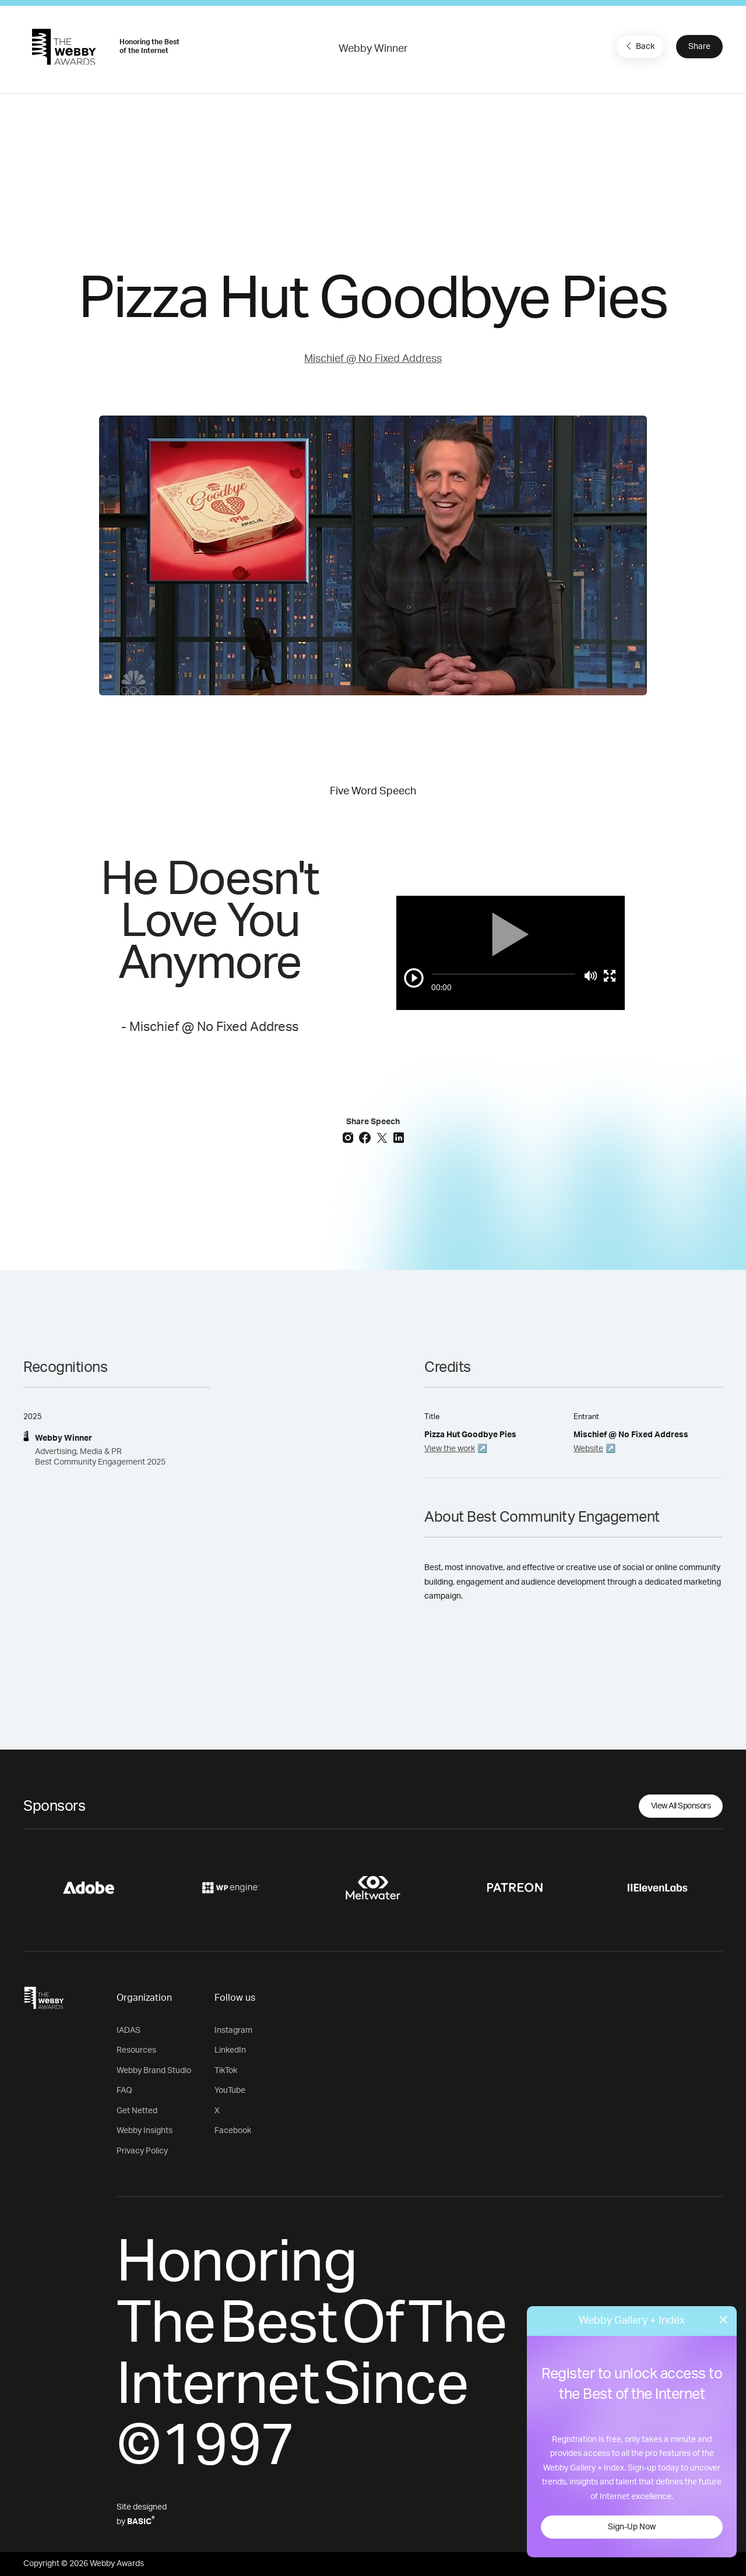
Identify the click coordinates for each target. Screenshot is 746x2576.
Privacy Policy (142, 2151)
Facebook (232, 2131)
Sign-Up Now (632, 2527)
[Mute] (590, 975)
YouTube (229, 2090)
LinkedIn (230, 2050)
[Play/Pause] (413, 978)
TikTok (225, 2071)
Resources (136, 2050)
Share (699, 47)
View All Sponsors (681, 1806)
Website (588, 1449)
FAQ (124, 2090)
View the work (449, 1449)
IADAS (128, 2030)
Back (638, 46)
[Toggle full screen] (609, 975)
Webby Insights (145, 2131)
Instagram (233, 2030)
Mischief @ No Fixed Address (373, 359)
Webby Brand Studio (154, 2071)
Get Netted (137, 2111)
